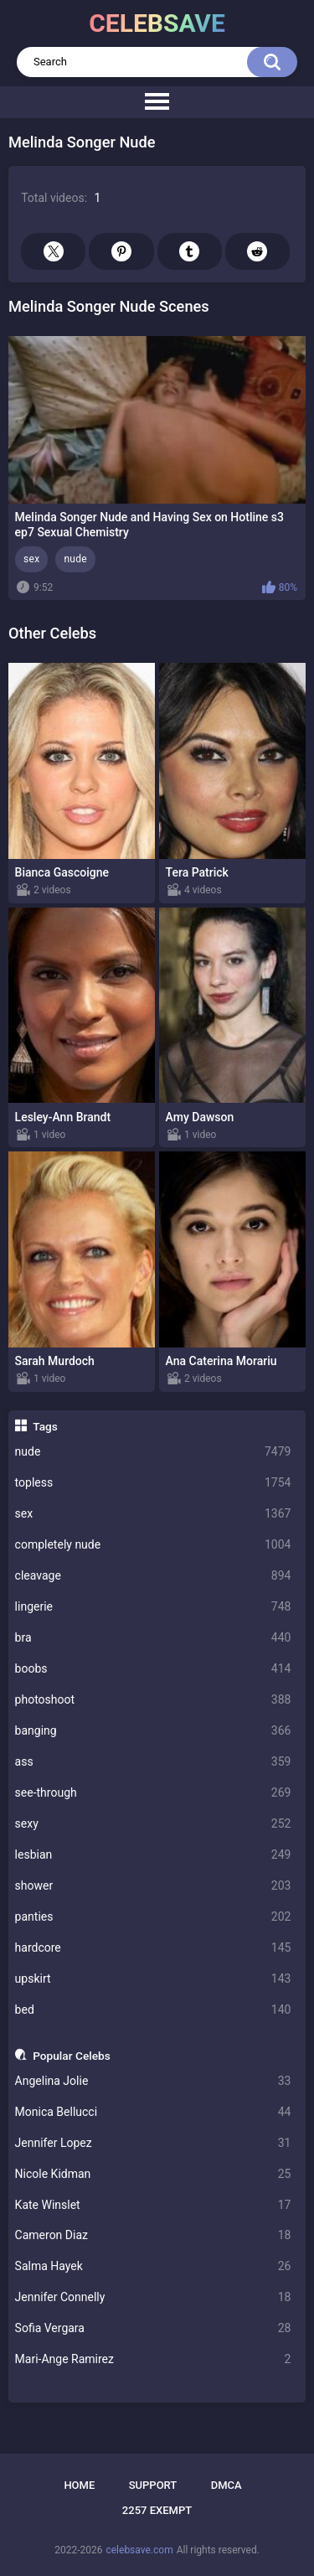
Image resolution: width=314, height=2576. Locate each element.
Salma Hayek (153, 2266)
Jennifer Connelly (153, 2297)
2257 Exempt (157, 2510)
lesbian (153, 1855)
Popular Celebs (72, 2055)
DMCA (226, 2485)
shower (153, 1886)
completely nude (153, 1545)
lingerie (153, 1607)
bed (153, 2010)
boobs (153, 1669)
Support (153, 2485)
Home (79, 2485)
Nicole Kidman (153, 2174)
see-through (153, 1793)
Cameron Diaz (153, 2235)
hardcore (153, 1948)
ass (153, 1762)
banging (153, 1731)
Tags (45, 1426)
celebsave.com (139, 2550)
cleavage (153, 1576)
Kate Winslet (153, 2205)
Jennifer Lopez (153, 2143)
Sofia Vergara (153, 2328)
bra (153, 1638)
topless (153, 1483)
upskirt (153, 1979)
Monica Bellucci (153, 2112)
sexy (153, 1824)
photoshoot (153, 1700)
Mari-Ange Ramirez (153, 2359)
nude (153, 1452)
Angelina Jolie (153, 2081)
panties (153, 1917)
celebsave (157, 23)
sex (153, 1514)
